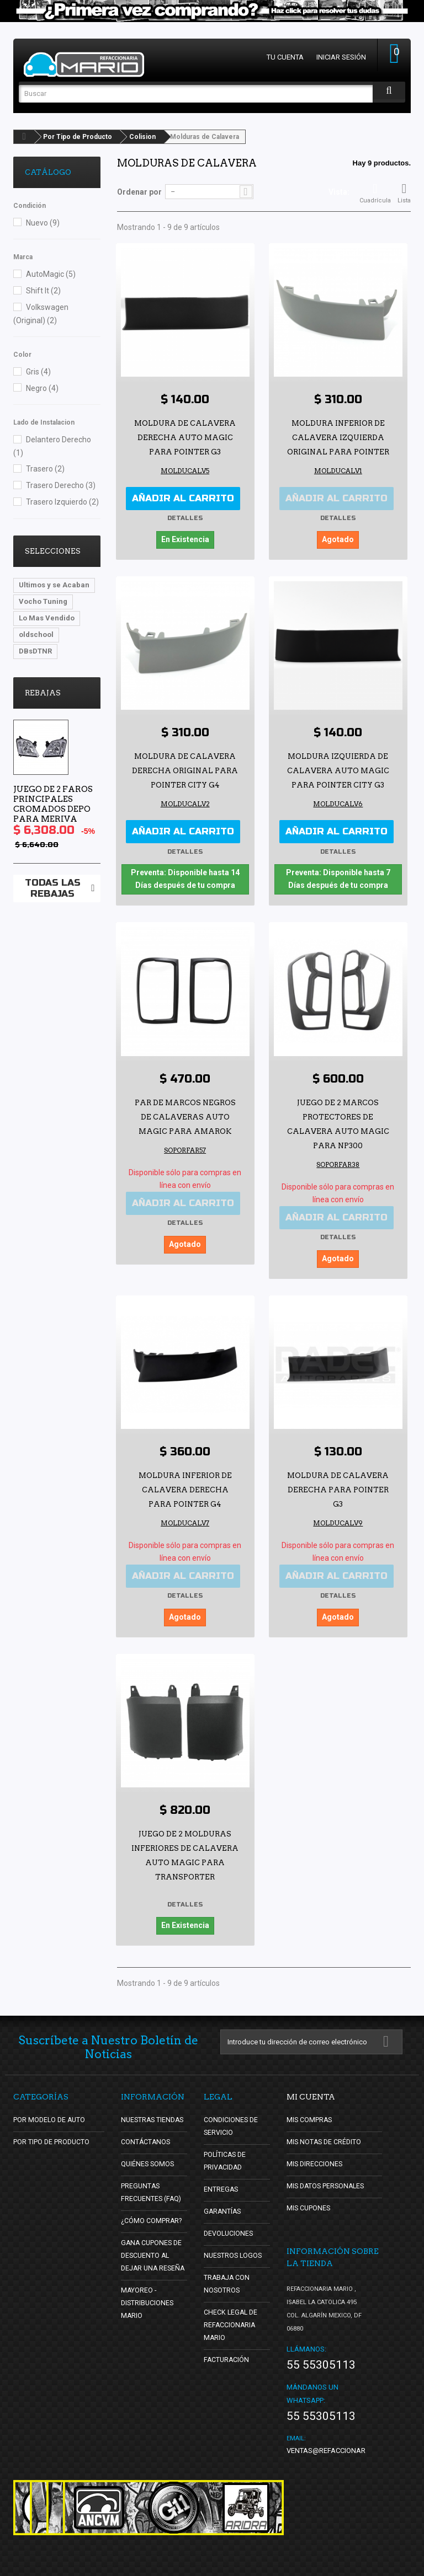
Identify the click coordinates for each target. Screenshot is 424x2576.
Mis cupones (309, 2201)
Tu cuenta (285, 57)
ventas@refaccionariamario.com (349, 2444)
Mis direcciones (315, 2157)
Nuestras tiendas (154, 2113)
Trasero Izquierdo (62, 501)
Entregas (221, 2182)
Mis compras (310, 2113)
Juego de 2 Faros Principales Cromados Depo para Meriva (53, 804)
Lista (404, 193)
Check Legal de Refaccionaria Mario (231, 2318)
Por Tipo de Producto (77, 137)
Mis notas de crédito (325, 2135)
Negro (42, 388)
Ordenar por (139, 192)
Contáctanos (146, 2135)
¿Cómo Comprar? (152, 2214)
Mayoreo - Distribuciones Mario (148, 2309)
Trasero (45, 468)
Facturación (227, 2353)
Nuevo (43, 222)
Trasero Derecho (61, 485)
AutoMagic (51, 274)
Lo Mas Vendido (47, 618)
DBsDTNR (35, 651)
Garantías (223, 2204)
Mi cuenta (311, 2090)
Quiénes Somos (148, 2157)
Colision (142, 137)
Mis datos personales (327, 2179)
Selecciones (53, 551)
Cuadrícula (375, 193)
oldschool (36, 634)
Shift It (43, 290)
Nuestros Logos (234, 2249)
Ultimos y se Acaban (54, 585)
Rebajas (43, 693)
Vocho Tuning (43, 601)
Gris (38, 371)
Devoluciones (229, 2226)
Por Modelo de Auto (50, 2113)
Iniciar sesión (341, 57)
